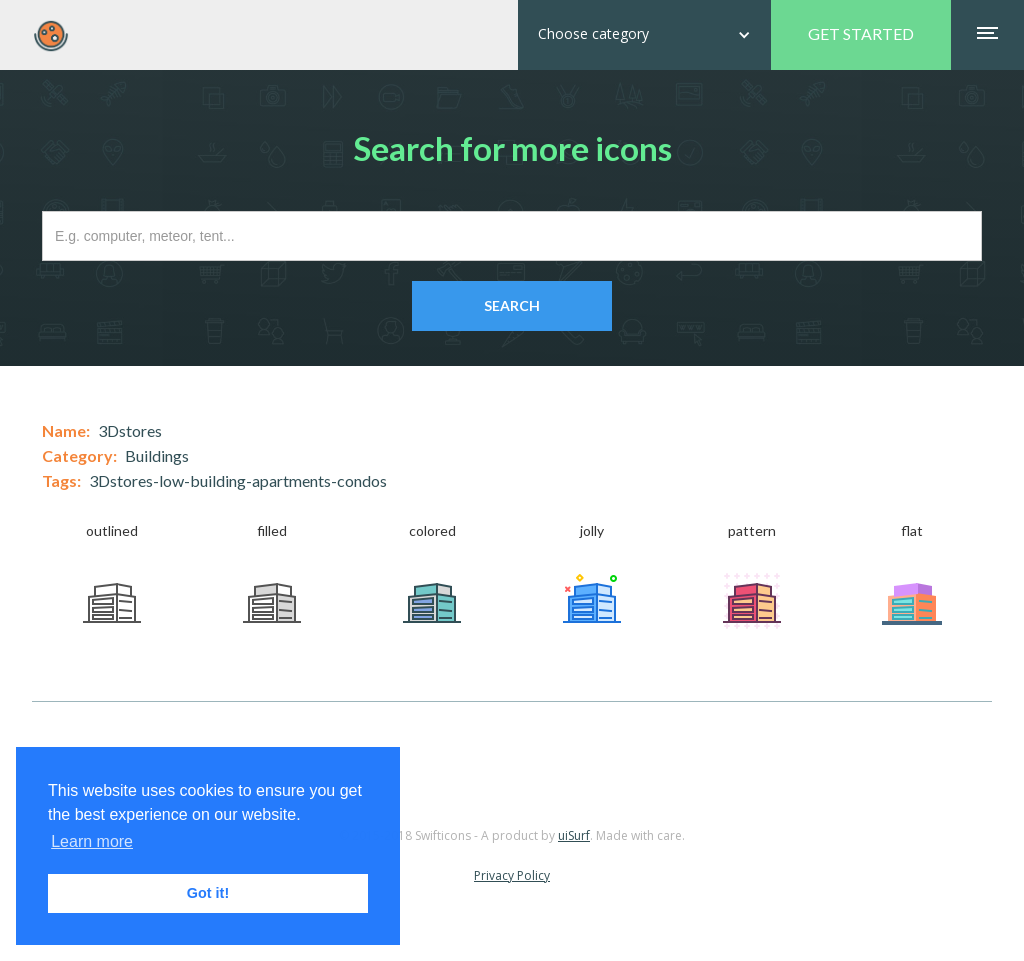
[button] (644, 35)
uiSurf (574, 835)
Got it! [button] (208, 893)
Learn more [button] (92, 841)
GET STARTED (861, 33)
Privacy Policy (512, 875)
